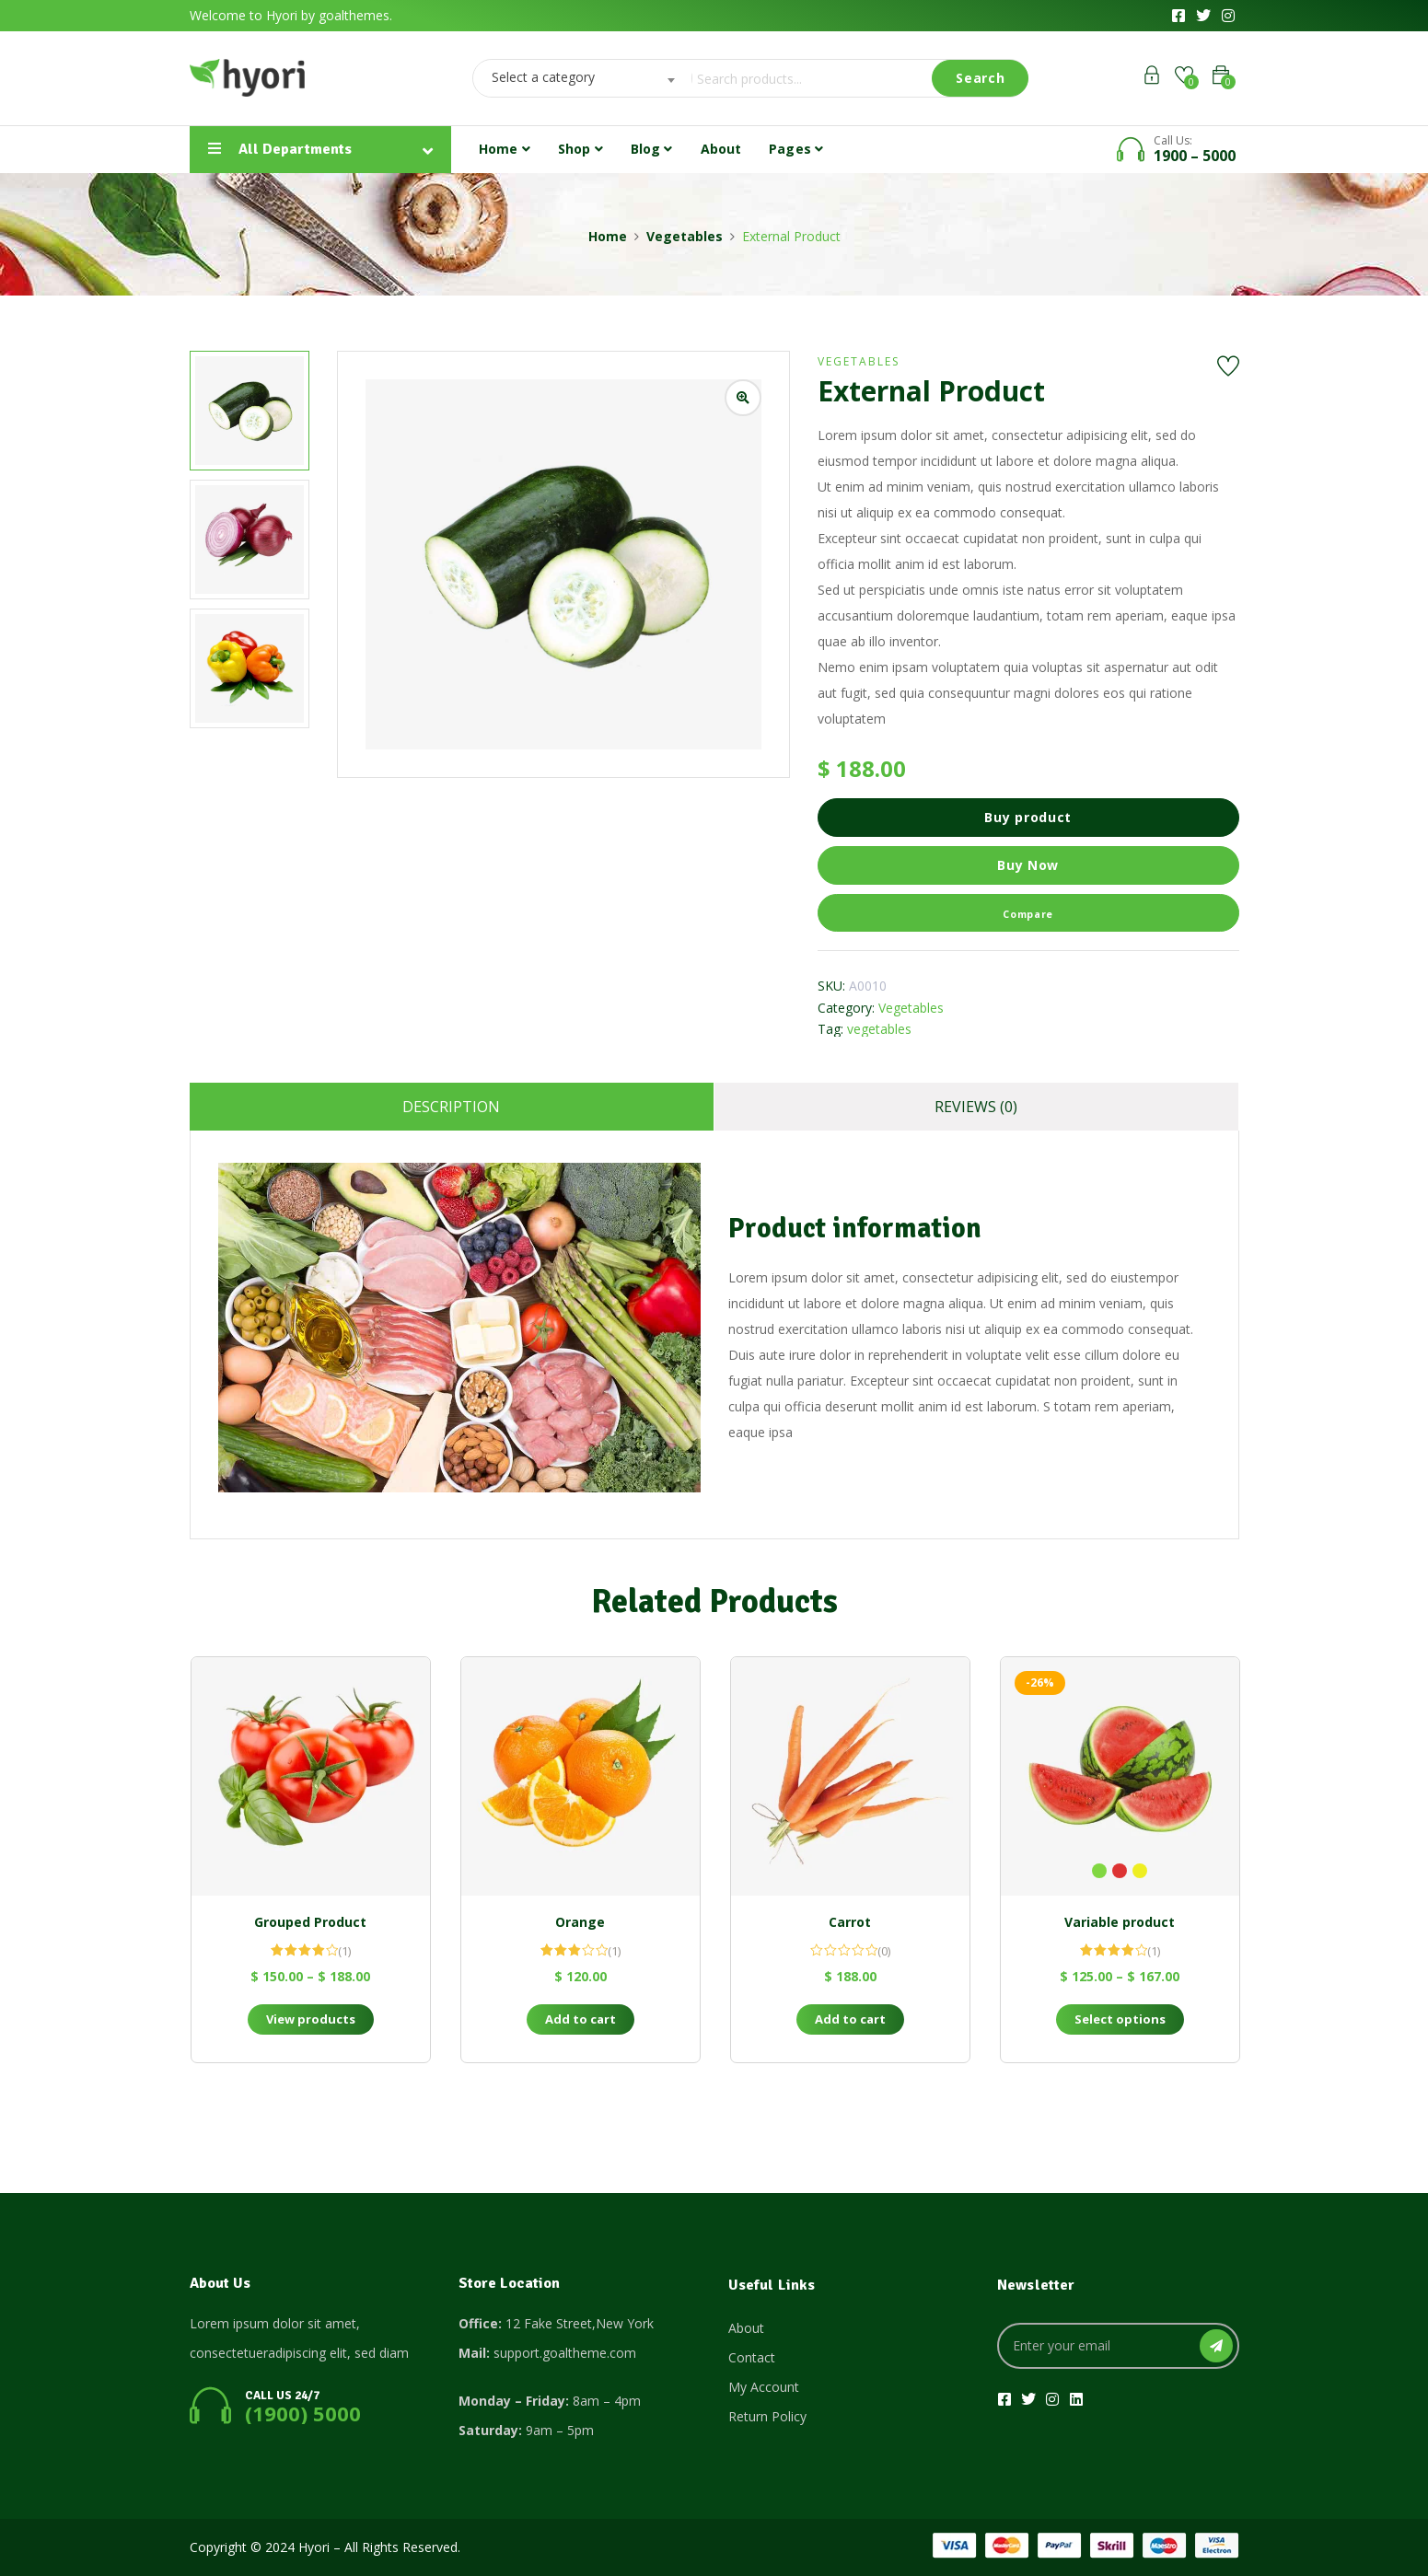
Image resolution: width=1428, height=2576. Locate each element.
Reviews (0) (976, 1107)
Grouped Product (310, 1922)
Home (504, 148)
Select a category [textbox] (543, 77)
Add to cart (580, 2019)
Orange (580, 1922)
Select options (1120, 2019)
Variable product (1119, 1922)
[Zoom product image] (743, 397)
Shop (580, 148)
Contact (751, 2357)
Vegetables (684, 236)
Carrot (850, 1922)
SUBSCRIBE (1216, 2345)
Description (451, 1107)
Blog (652, 148)
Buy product (1028, 817)
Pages (796, 148)
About (721, 148)
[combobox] (577, 78)
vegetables (879, 1029)
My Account (763, 2387)
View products (310, 2019)
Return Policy (767, 2416)
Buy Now (1028, 865)
